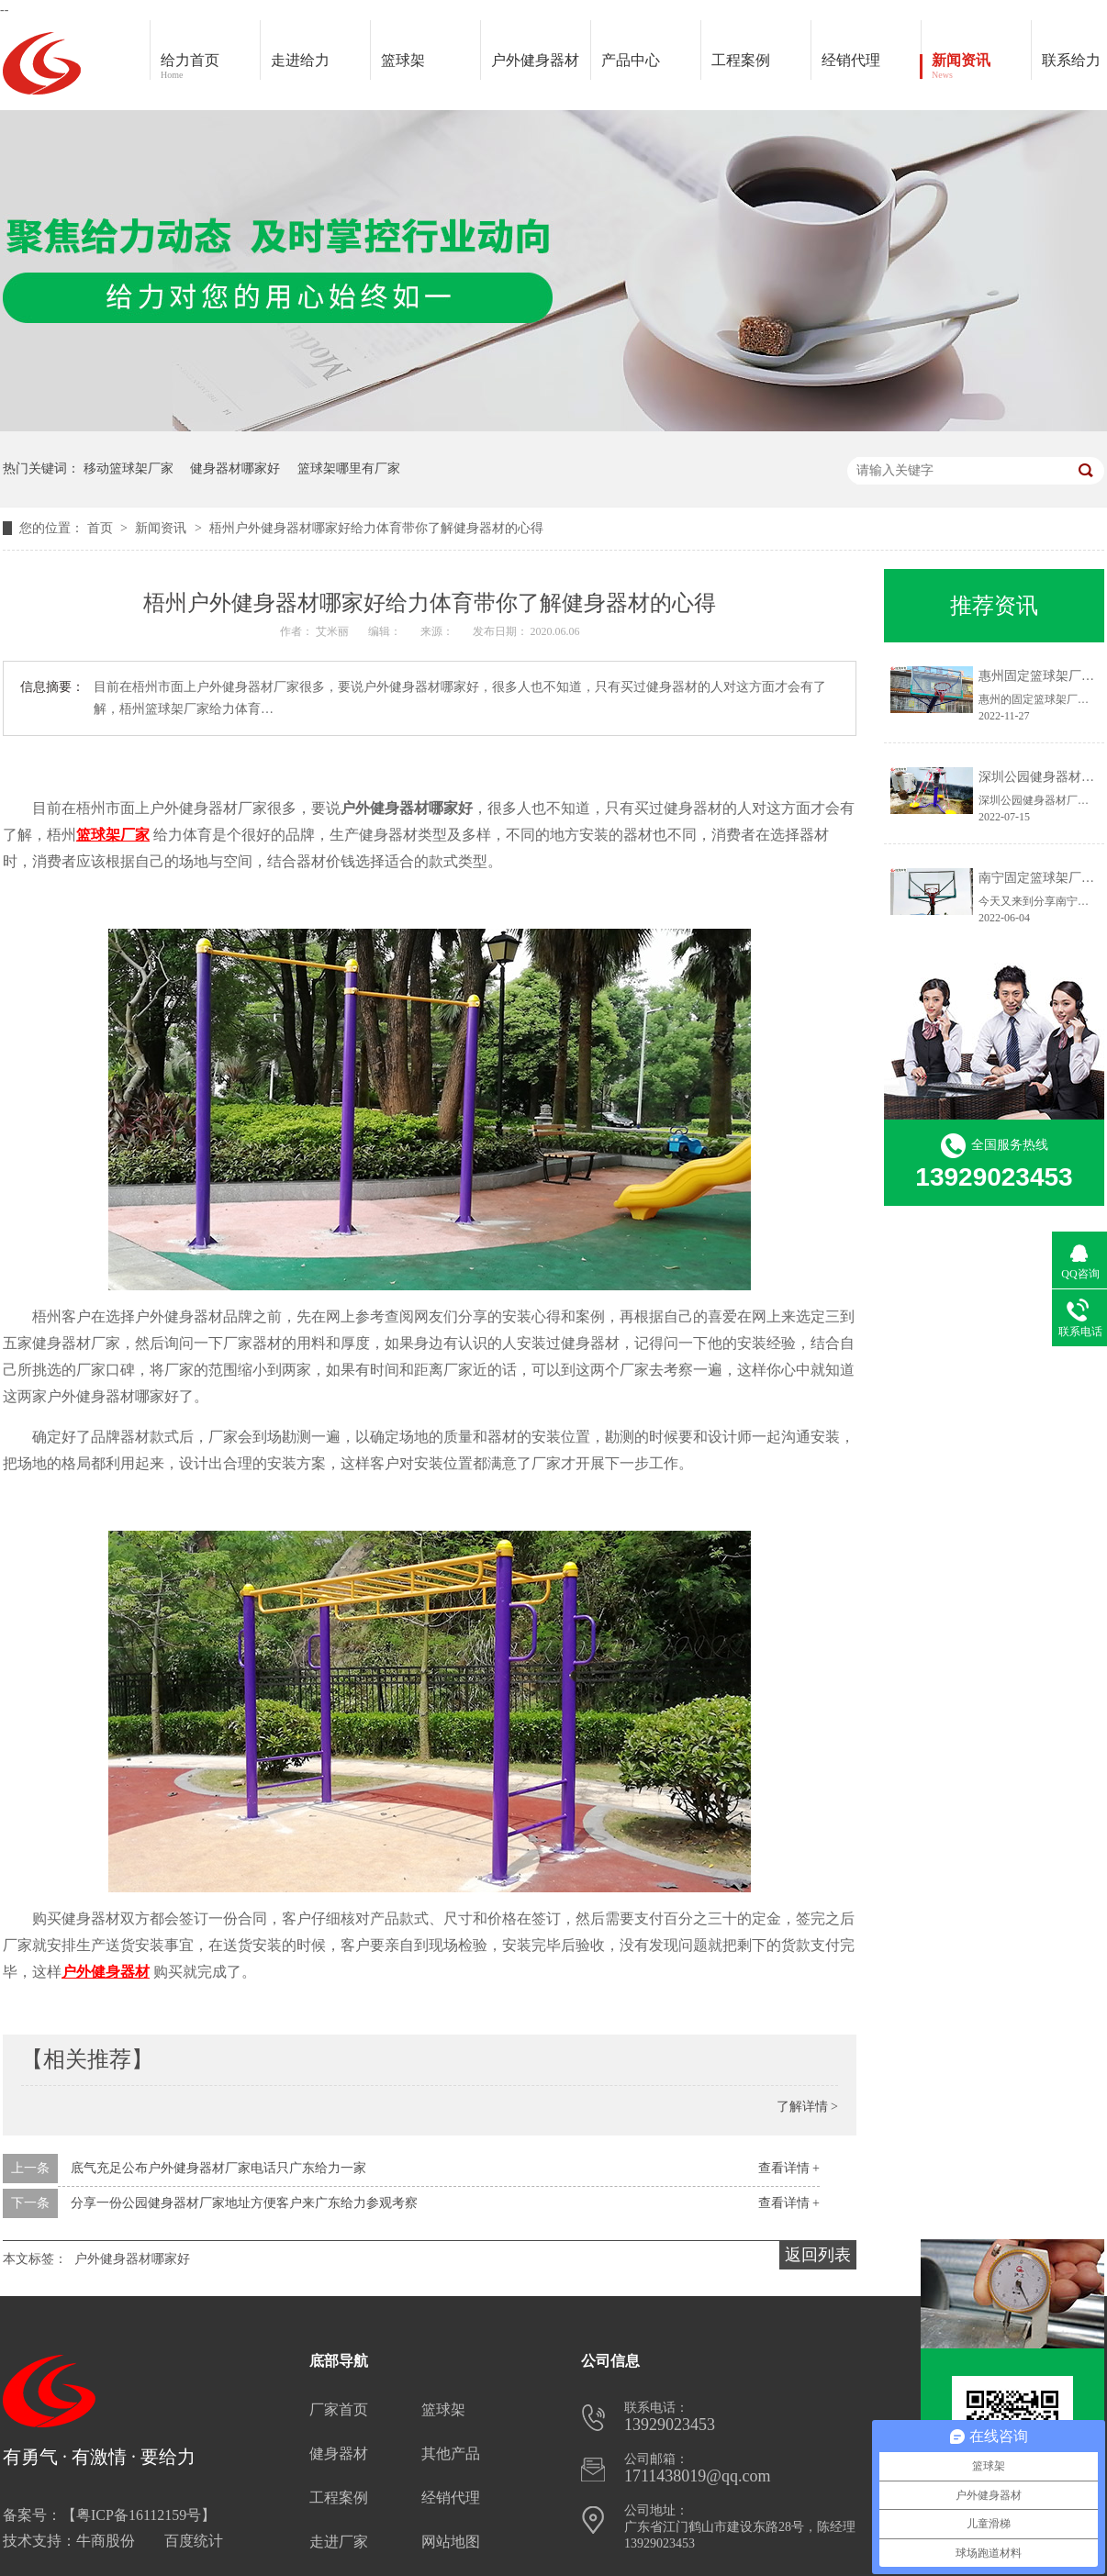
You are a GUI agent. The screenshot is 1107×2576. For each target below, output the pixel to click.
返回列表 (818, 2255)
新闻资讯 (981, 67)
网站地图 (450, 2541)
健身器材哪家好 (235, 468)
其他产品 (450, 2453)
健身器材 (338, 2453)
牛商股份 (105, 2540)
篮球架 (403, 60)
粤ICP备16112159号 (138, 2515)
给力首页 (210, 67)
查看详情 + (789, 2168)
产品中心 (650, 67)
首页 (102, 528)
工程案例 (761, 67)
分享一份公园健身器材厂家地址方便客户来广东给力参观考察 (244, 2203)
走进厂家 (338, 2541)
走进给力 (300, 60)
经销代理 (871, 67)
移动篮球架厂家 (128, 468)
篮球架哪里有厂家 (348, 468)
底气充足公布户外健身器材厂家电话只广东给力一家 (218, 2168)
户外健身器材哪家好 (132, 2259)
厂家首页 (338, 2409)
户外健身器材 (540, 67)
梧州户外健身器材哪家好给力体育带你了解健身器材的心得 (376, 528)
